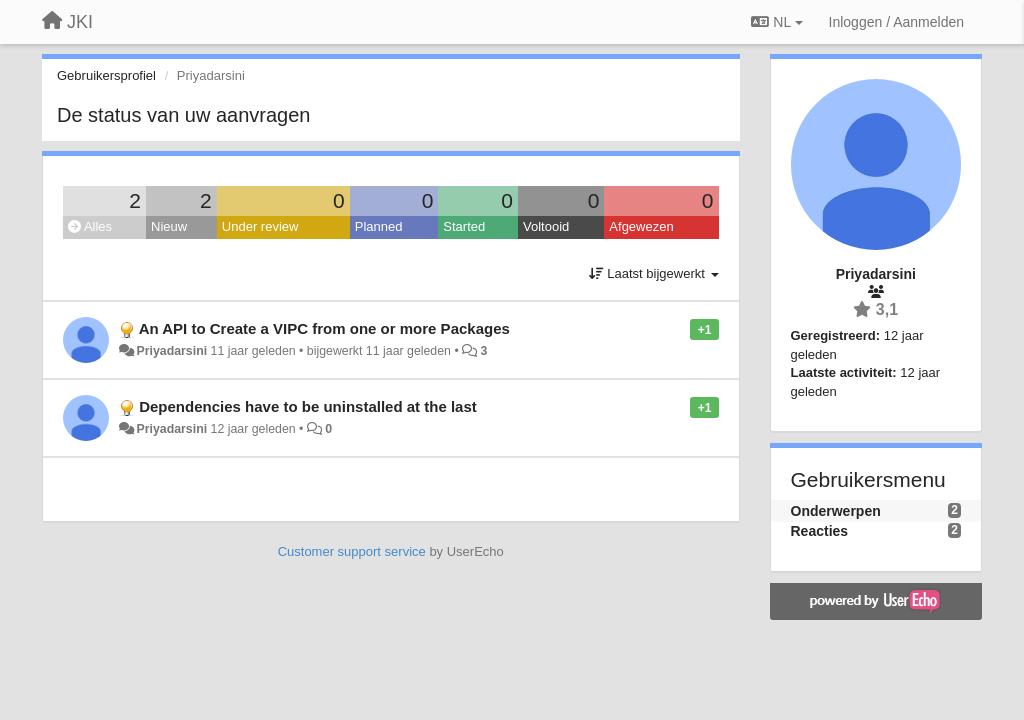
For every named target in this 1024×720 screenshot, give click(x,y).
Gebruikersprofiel (106, 75)
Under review (260, 226)
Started (464, 226)
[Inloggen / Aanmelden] (896, 22)
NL (776, 22)
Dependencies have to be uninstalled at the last (308, 406)
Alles (90, 226)
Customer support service (352, 551)
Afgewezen (641, 226)
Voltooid (546, 226)
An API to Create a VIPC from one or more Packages (324, 328)
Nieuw (169, 226)
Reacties (820, 531)
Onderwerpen (836, 511)
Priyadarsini (171, 351)
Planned (379, 226)
